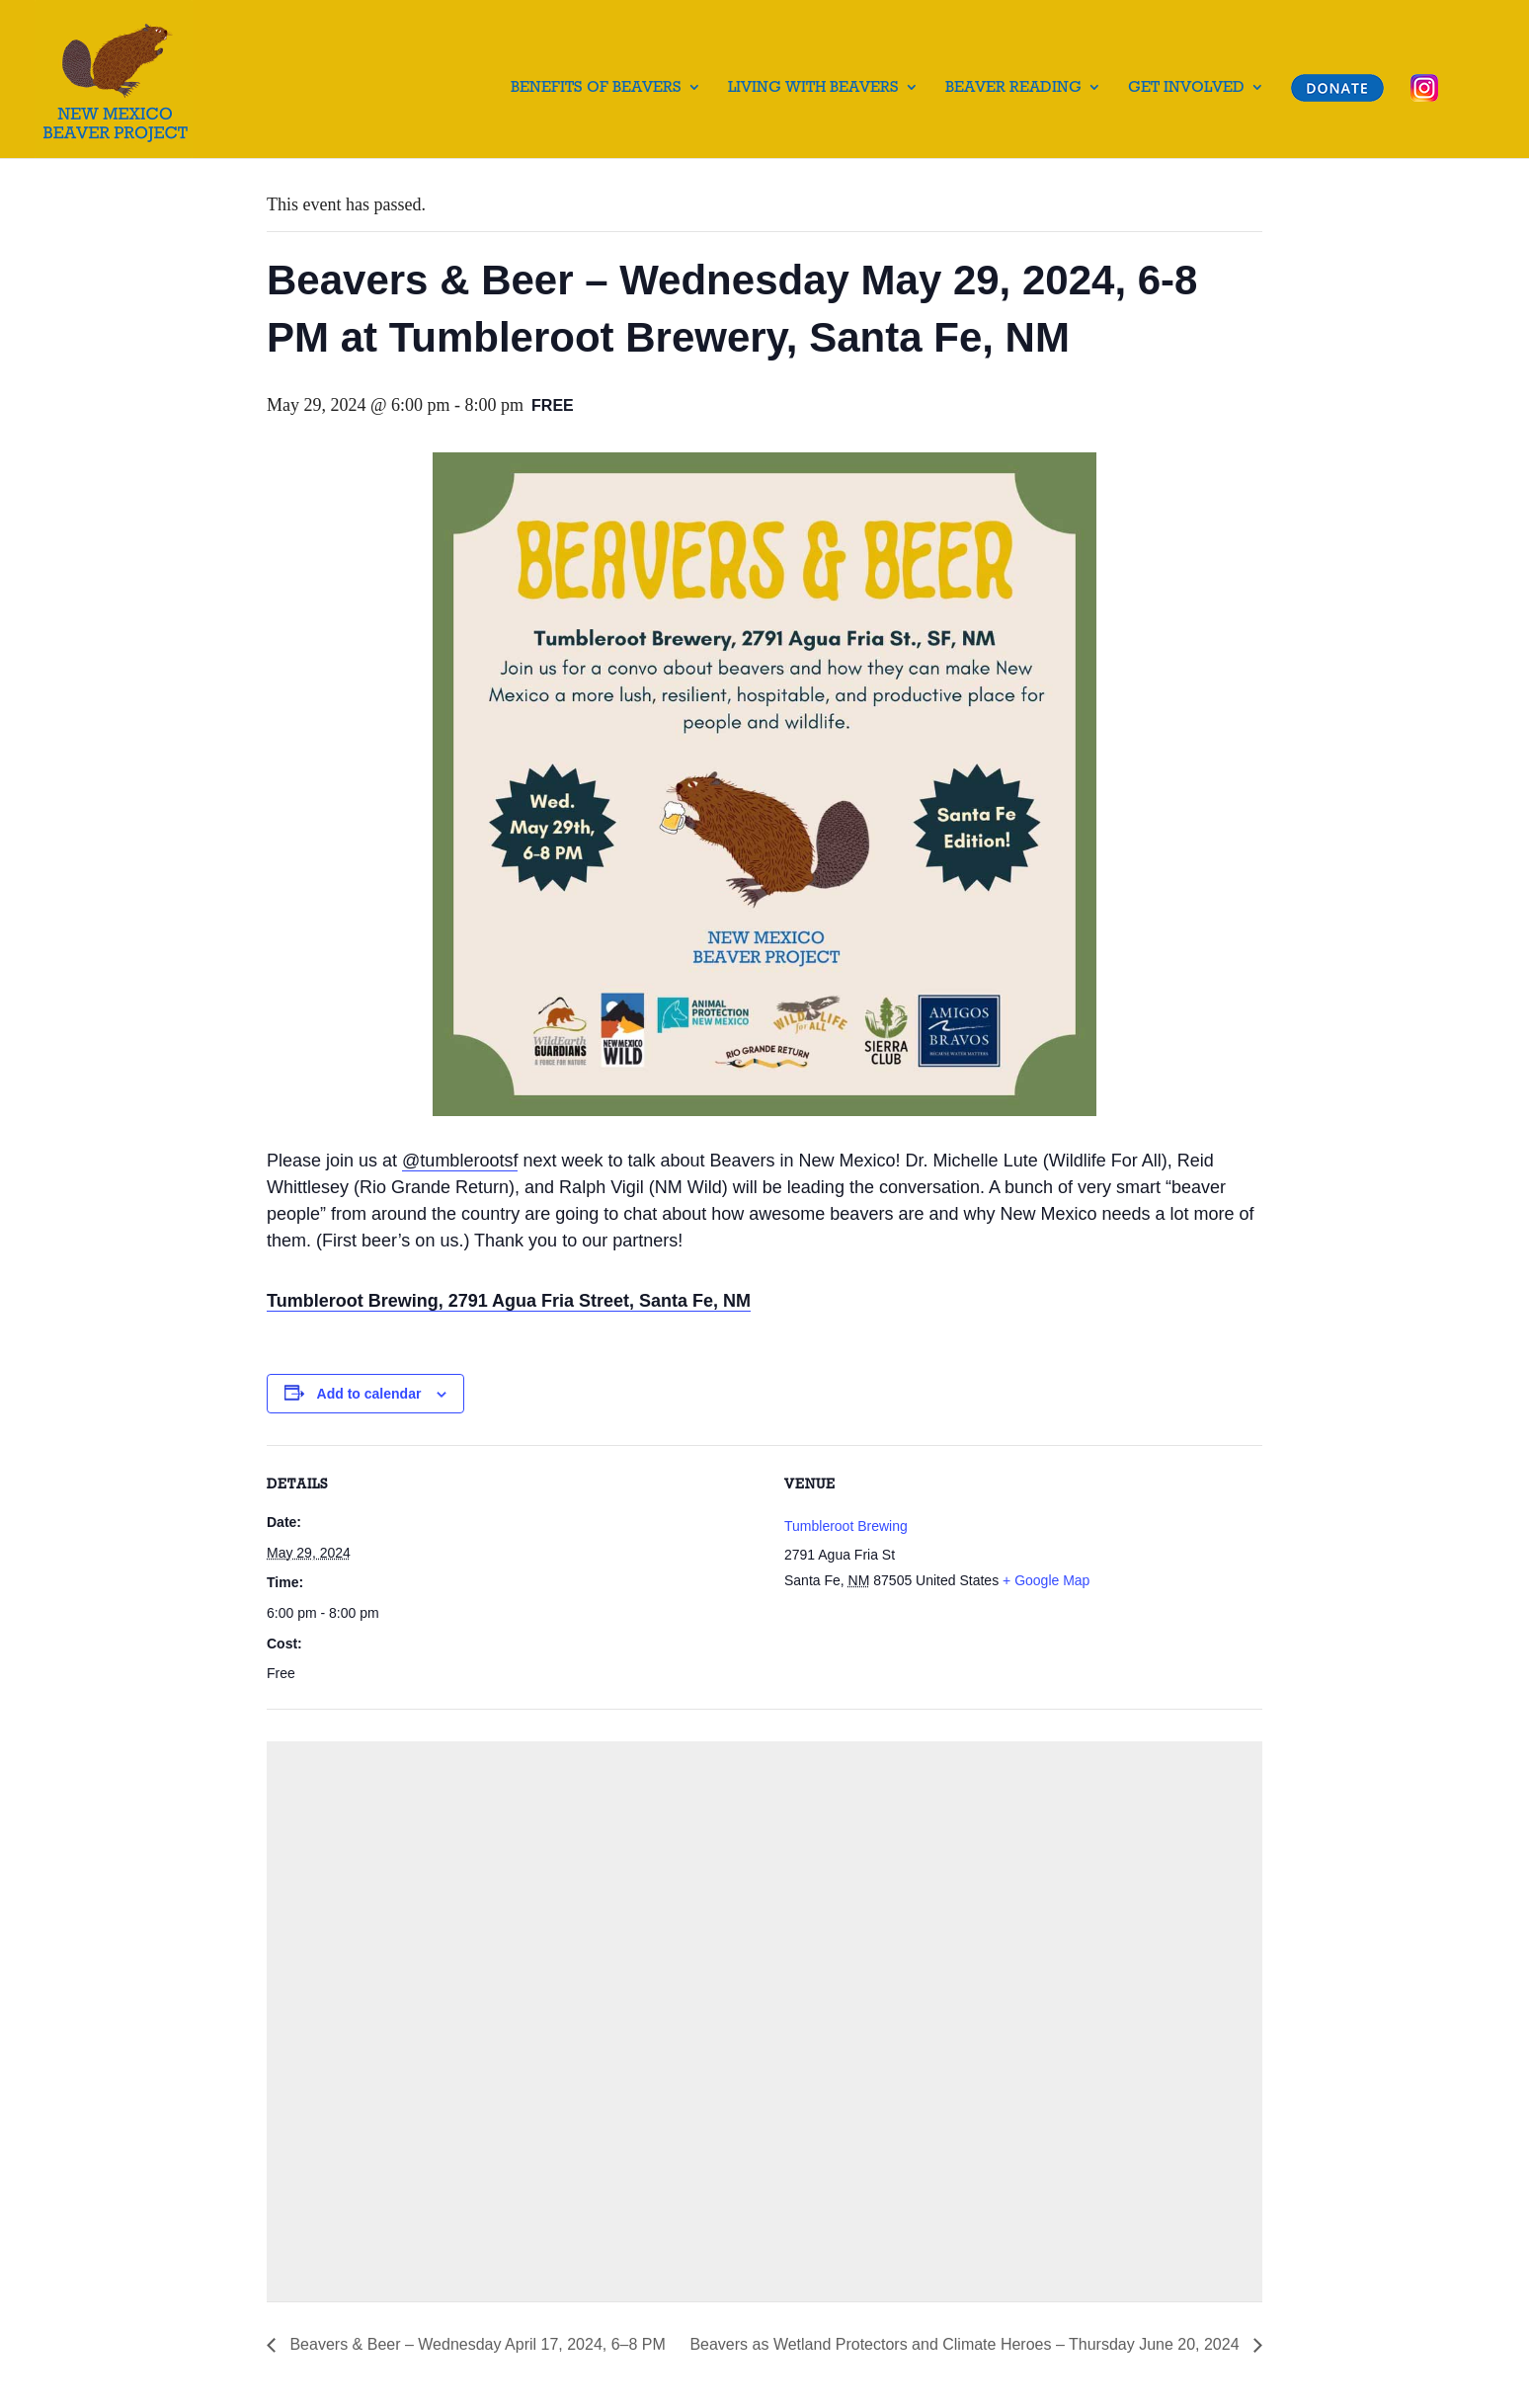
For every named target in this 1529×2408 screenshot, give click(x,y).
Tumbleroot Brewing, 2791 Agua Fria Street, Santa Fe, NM (509, 1301)
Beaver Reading (1013, 88)
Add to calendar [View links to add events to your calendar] (369, 1394)
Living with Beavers (813, 88)
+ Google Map (1046, 1580)
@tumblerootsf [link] (460, 1160)
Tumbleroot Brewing (846, 1526)
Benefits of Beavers (596, 88)
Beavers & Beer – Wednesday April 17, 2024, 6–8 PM (475, 2344)
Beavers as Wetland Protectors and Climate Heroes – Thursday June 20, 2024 (966, 2344)
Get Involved (1186, 88)
